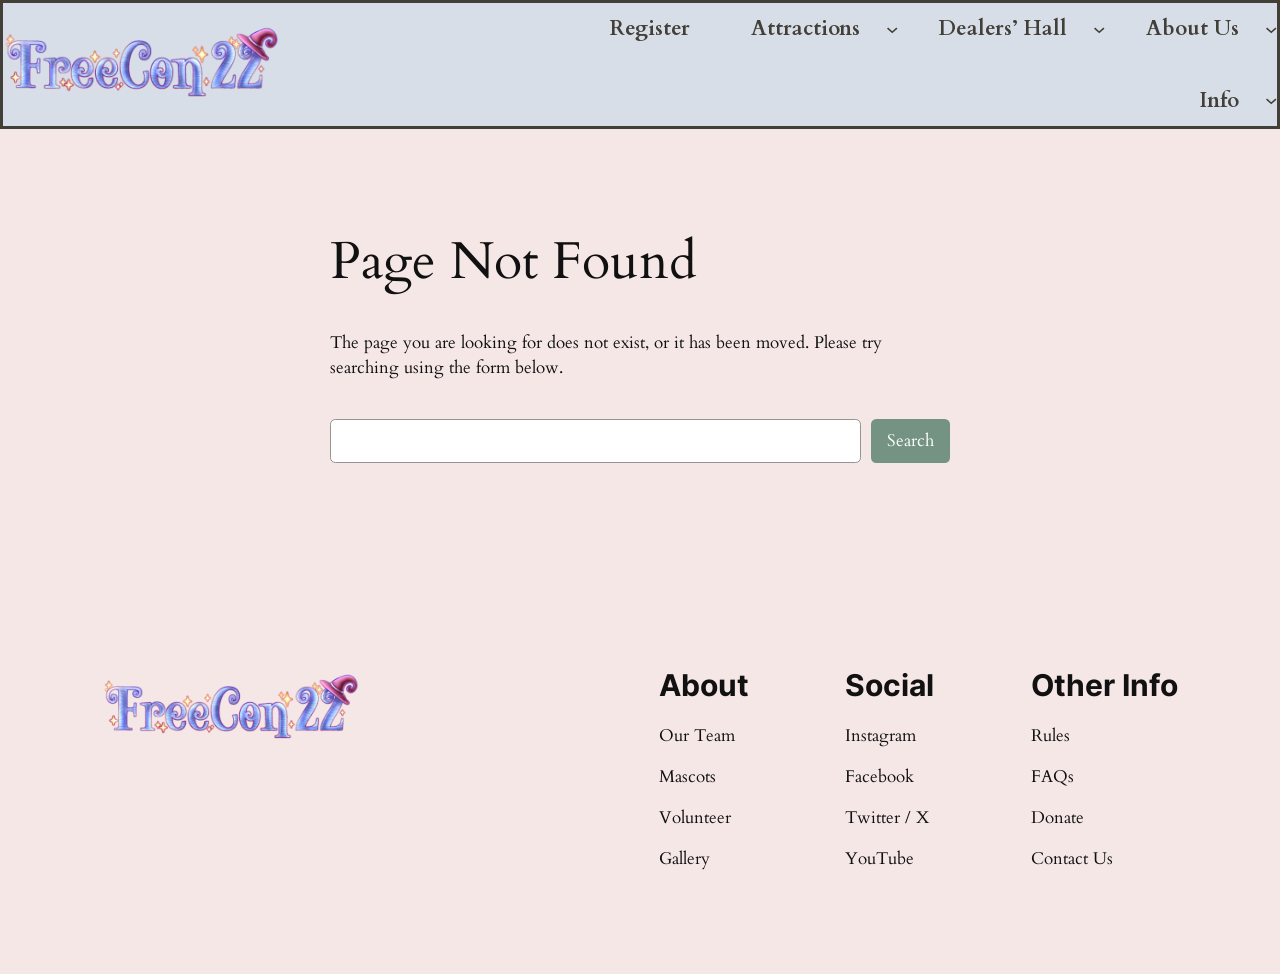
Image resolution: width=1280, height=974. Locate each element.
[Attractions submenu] (892, 29)
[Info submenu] (1271, 100)
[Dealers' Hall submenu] (1099, 29)
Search (910, 440)
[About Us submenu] (1271, 29)
